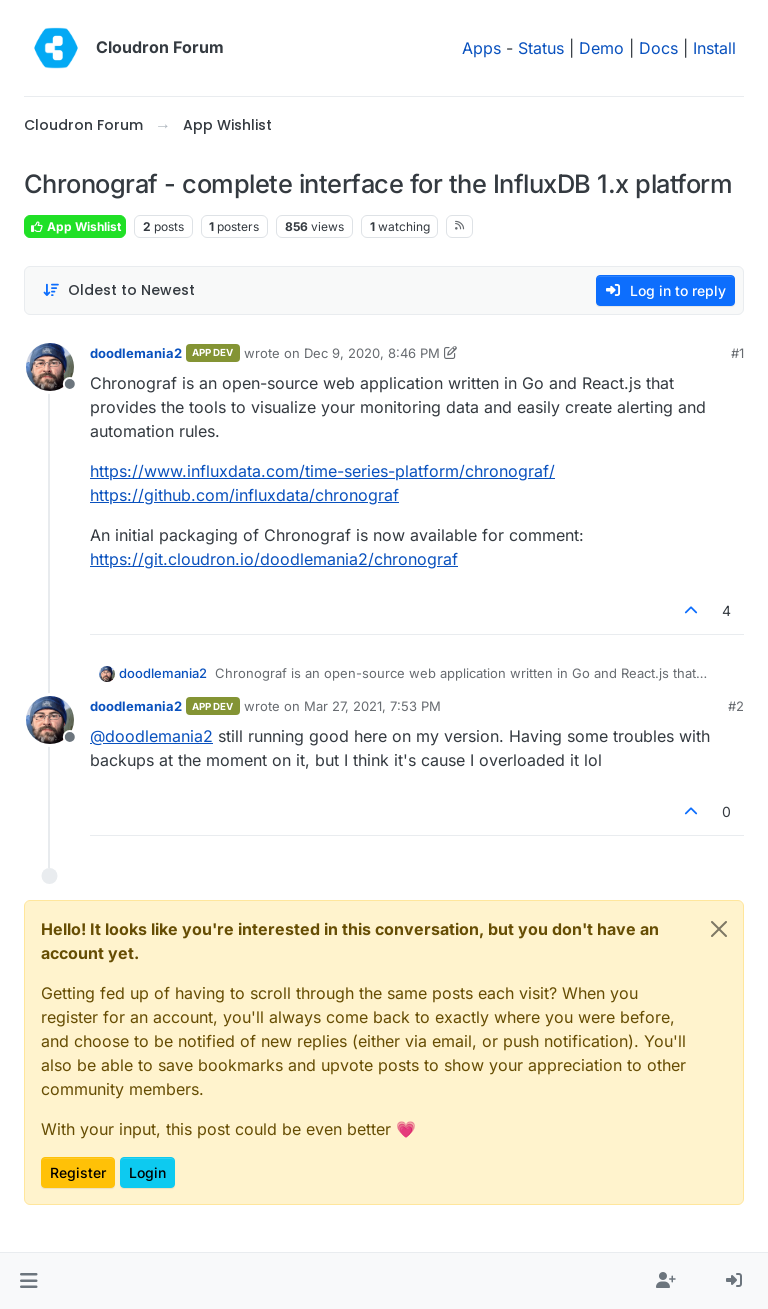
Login (147, 1172)
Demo (601, 48)
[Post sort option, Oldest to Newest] (118, 290)
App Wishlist (75, 226)
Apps (481, 48)
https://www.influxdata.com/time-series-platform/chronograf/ (322, 471)
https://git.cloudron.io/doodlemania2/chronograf (274, 559)
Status (541, 48)
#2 (736, 706)
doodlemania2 (136, 353)
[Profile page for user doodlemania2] (50, 367)
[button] (28, 1281)
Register (78, 1172)
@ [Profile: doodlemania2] (151, 736)
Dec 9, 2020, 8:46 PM (372, 353)
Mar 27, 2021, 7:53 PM (372, 706)
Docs (658, 48)
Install (714, 48)
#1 (737, 353)
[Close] (719, 929)
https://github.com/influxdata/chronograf (244, 495)
